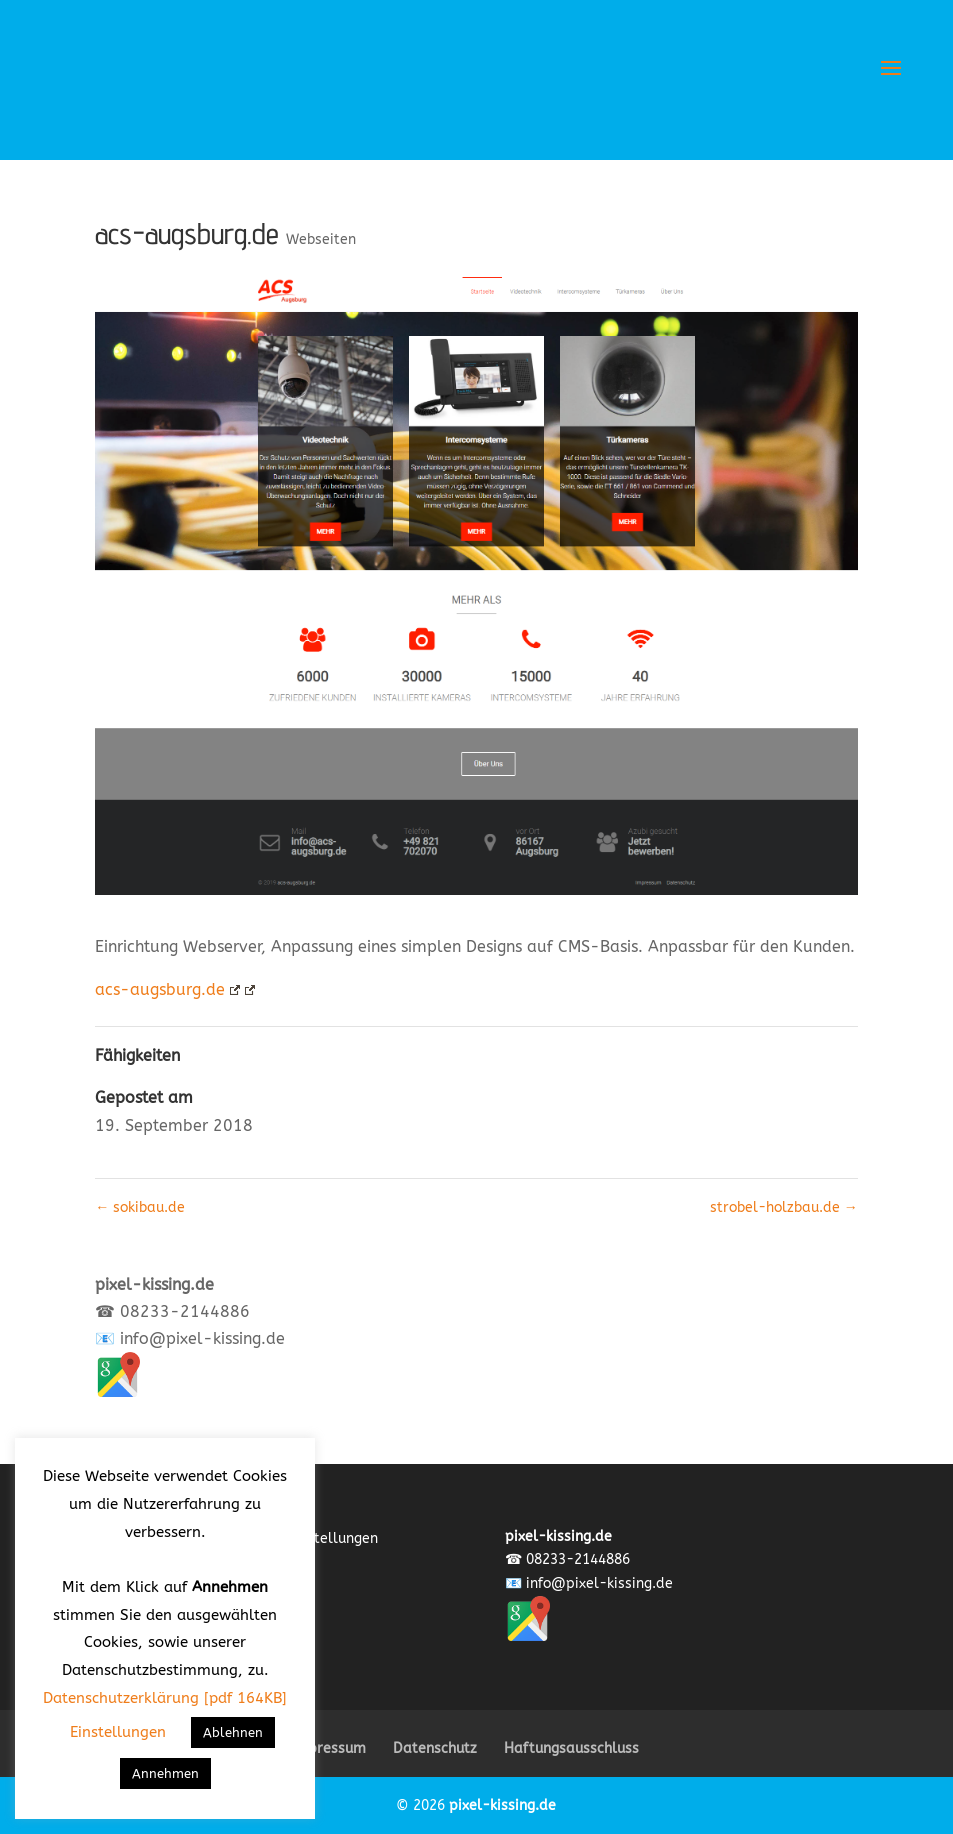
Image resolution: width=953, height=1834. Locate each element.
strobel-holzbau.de (784, 1207)
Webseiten (321, 239)
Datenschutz (435, 1748)
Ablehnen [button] (233, 1732)
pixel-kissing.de (502, 1805)
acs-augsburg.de (167, 989)
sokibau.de (140, 1207)
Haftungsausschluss (571, 1748)
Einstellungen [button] (118, 1732)
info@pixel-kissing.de (202, 1338)
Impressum (328, 1748)
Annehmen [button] (165, 1773)
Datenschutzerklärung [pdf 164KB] (165, 1698)
